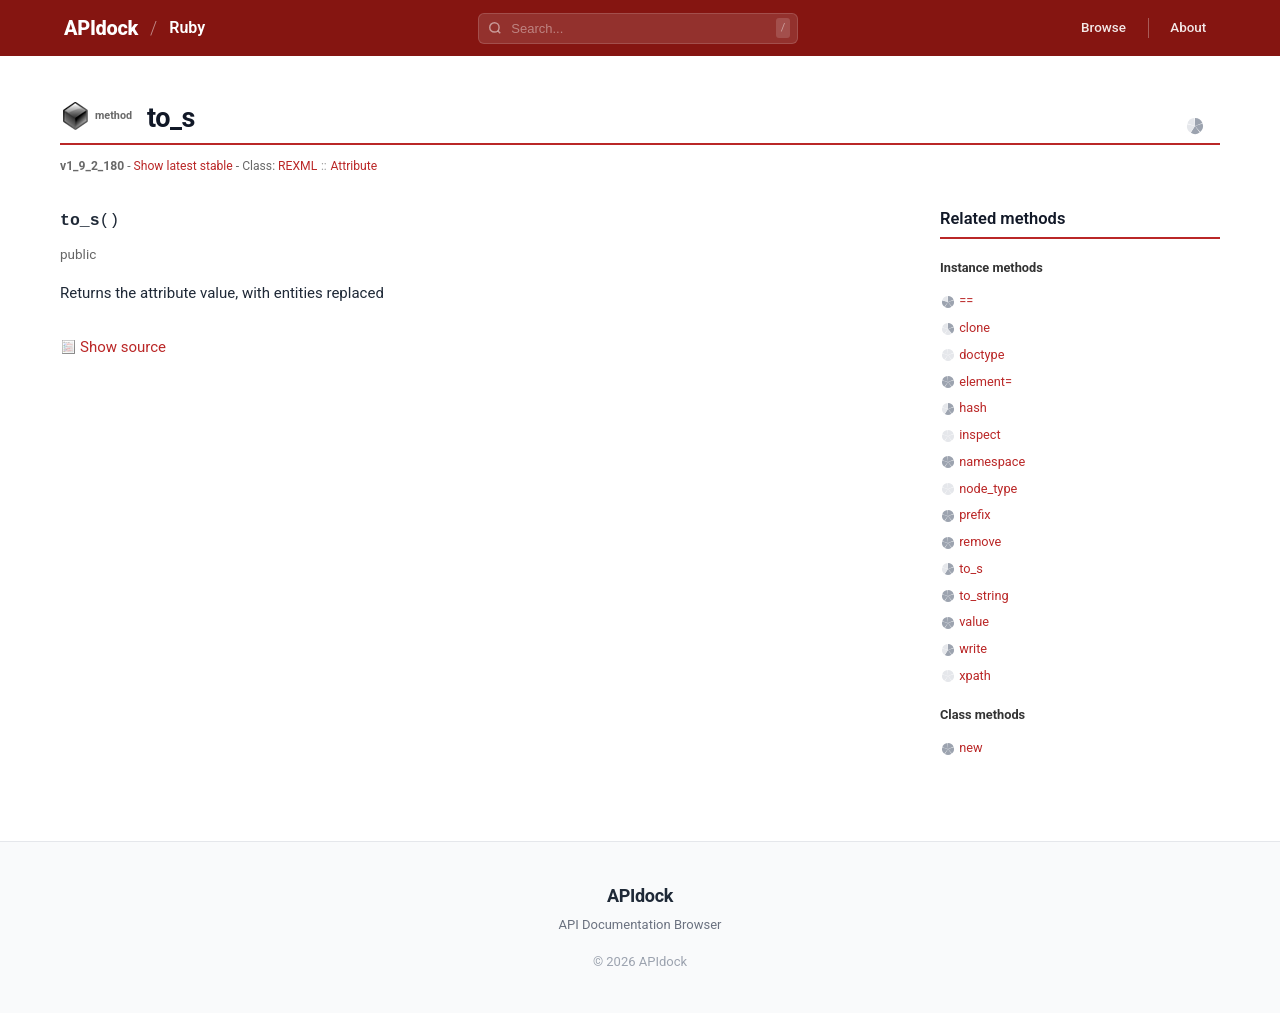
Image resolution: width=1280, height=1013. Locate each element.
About (1185, 28)
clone (974, 327)
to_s (971, 568)
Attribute (353, 166)
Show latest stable (185, 166)
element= (985, 381)
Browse (1094, 28)
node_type (988, 488)
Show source (123, 347)
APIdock (101, 28)
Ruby (187, 27)
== (966, 300)
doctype (981, 354)
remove (980, 541)
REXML (297, 166)
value (974, 621)
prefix (975, 514)
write (973, 648)
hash (973, 407)
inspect (980, 434)
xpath (975, 675)
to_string (983, 595)
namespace (992, 461)
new (970, 747)
